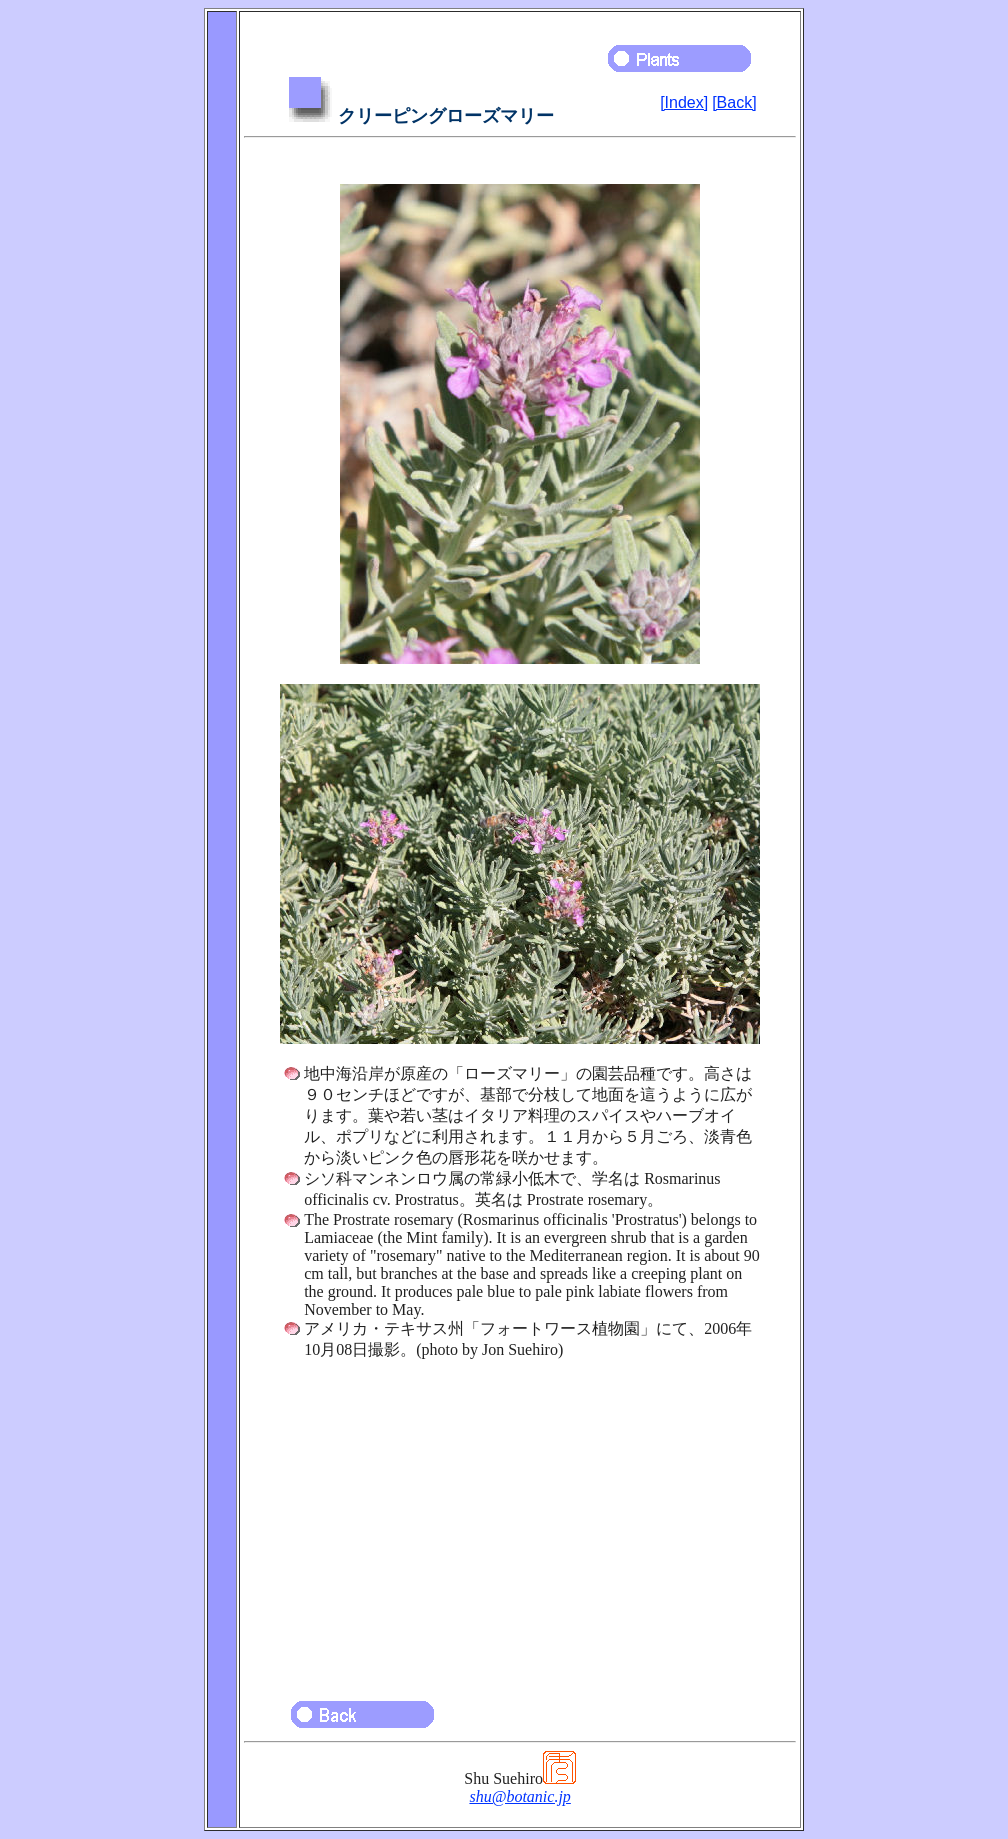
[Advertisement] (520, 1521)
